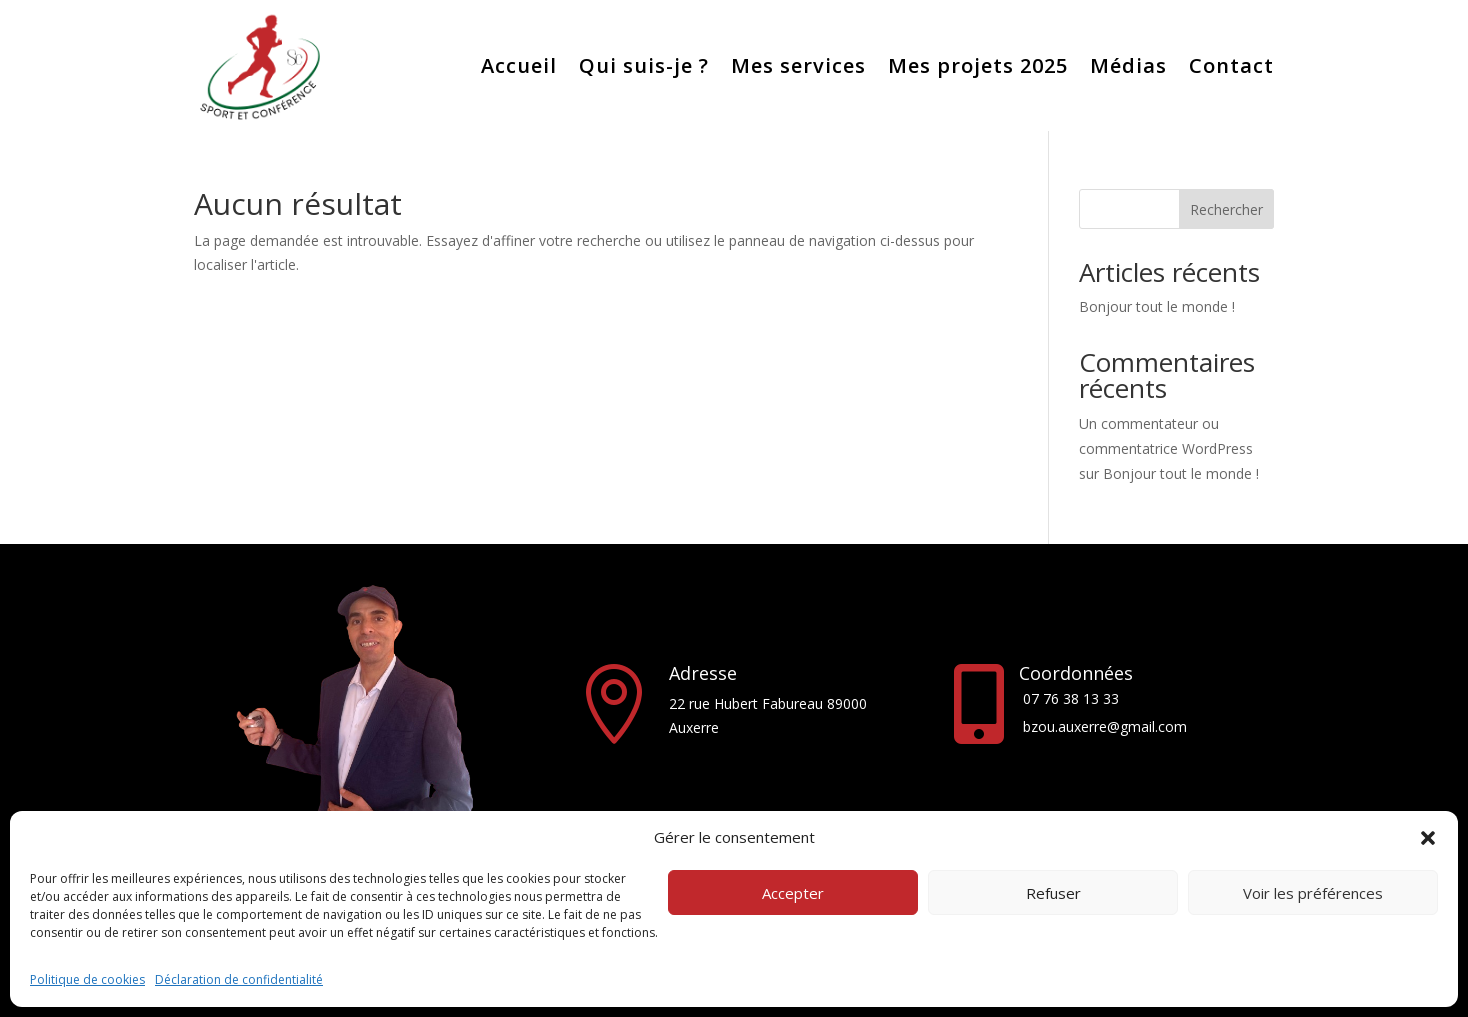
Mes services (798, 65)
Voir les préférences (1313, 893)
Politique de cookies (87, 979)
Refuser (1053, 893)
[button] (1428, 838)
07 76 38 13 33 (1071, 698)
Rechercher (1226, 209)
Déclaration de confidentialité (239, 979)
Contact (1231, 65)
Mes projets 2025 (978, 65)
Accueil (519, 65)
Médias (1128, 65)
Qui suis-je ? (644, 65)
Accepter (793, 893)
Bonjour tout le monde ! (1157, 306)
